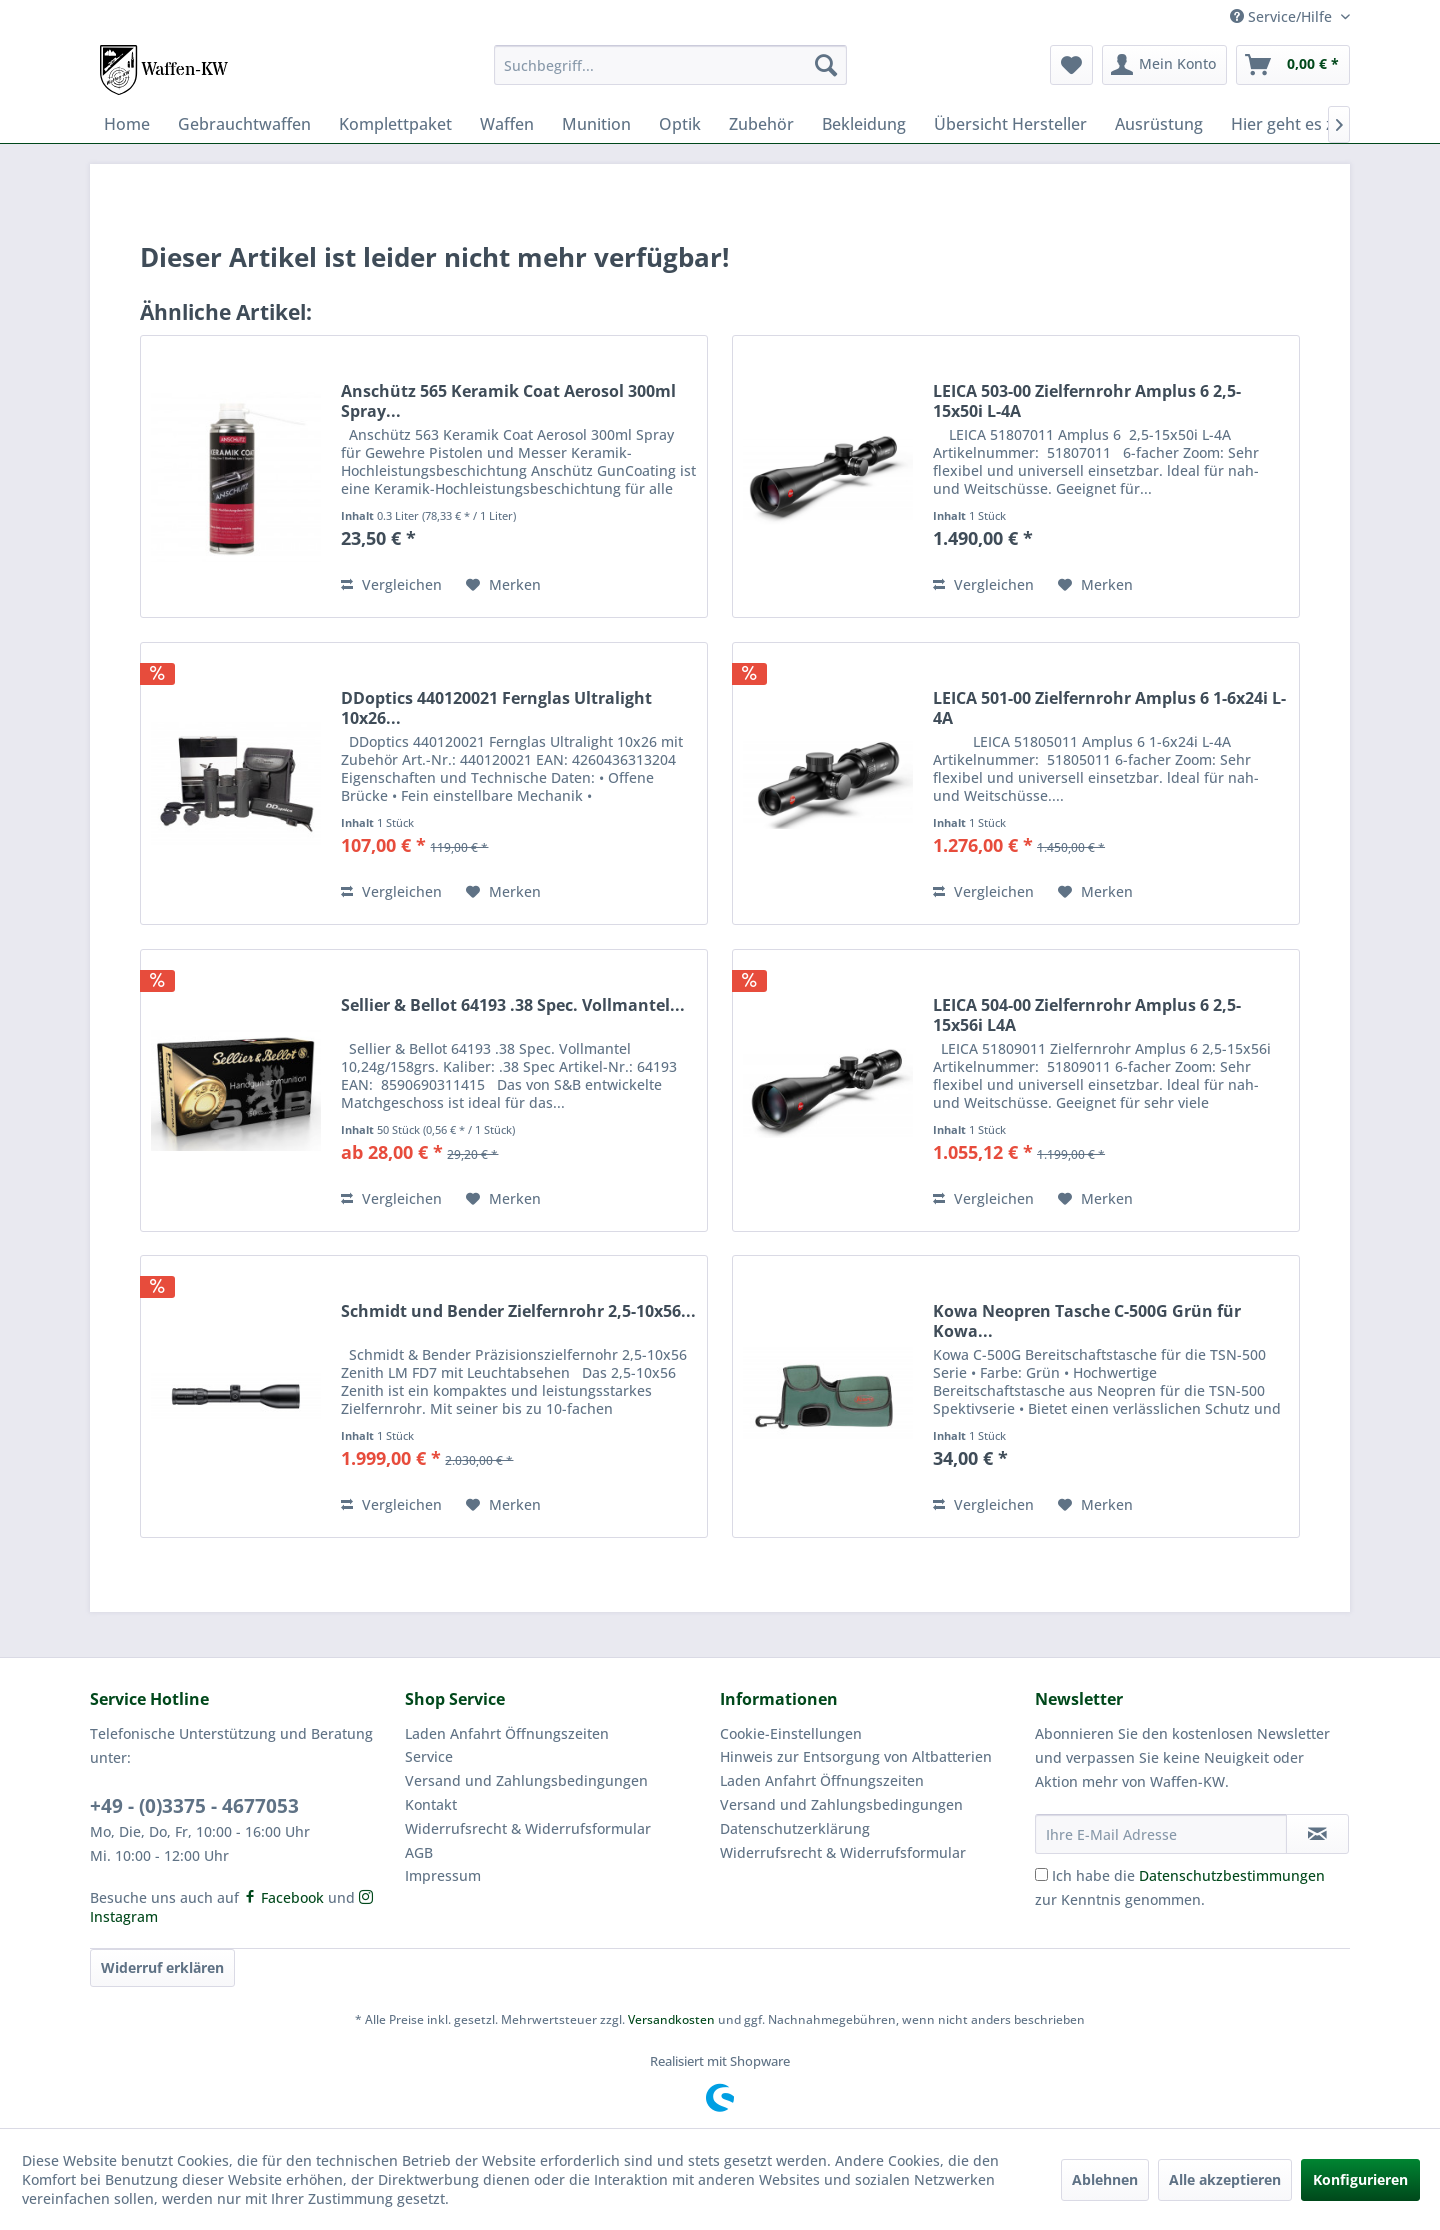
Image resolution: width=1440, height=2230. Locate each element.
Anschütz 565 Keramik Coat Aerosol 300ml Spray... (508, 401)
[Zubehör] (761, 124)
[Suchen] (826, 65)
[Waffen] (507, 124)
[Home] (127, 124)
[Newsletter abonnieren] (1317, 1834)
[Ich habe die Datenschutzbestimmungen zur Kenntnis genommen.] (1041, 1874)
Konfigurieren (1360, 2179)
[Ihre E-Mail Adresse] (1161, 1834)
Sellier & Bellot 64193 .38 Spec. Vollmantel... (513, 1005)
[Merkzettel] (1071, 65)
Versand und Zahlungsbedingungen (526, 1780)
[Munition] (596, 124)
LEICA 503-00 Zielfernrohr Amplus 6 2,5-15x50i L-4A (1087, 401)
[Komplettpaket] (395, 124)
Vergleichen (391, 584)
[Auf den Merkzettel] (503, 585)
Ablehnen (1105, 2179)
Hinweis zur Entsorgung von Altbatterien (856, 1756)
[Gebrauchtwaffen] (244, 124)
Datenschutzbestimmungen (1232, 1875)
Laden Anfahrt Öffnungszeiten (507, 1733)
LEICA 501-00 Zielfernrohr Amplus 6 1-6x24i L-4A (1109, 708)
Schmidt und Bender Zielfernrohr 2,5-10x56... (518, 1311)
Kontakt (431, 1804)
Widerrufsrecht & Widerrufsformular (528, 1828)
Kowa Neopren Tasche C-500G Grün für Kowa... (1087, 1321)
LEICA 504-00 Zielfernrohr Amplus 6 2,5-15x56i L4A (1087, 1015)
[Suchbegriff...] (670, 65)
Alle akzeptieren (1225, 2179)
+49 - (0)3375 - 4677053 (194, 1806)
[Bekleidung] (864, 124)
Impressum (443, 1875)
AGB (419, 1852)
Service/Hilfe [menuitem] (1283, 16)
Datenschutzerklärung (795, 1828)
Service (429, 1756)
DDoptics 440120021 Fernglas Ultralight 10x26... (496, 708)
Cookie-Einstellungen (791, 1733)
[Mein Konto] (1164, 65)
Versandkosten (671, 2019)
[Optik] (680, 124)
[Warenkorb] (1293, 65)
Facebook (283, 1897)
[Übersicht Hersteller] (1010, 124)
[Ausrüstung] (1159, 124)
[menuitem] (670, 65)
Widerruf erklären (162, 1967)
